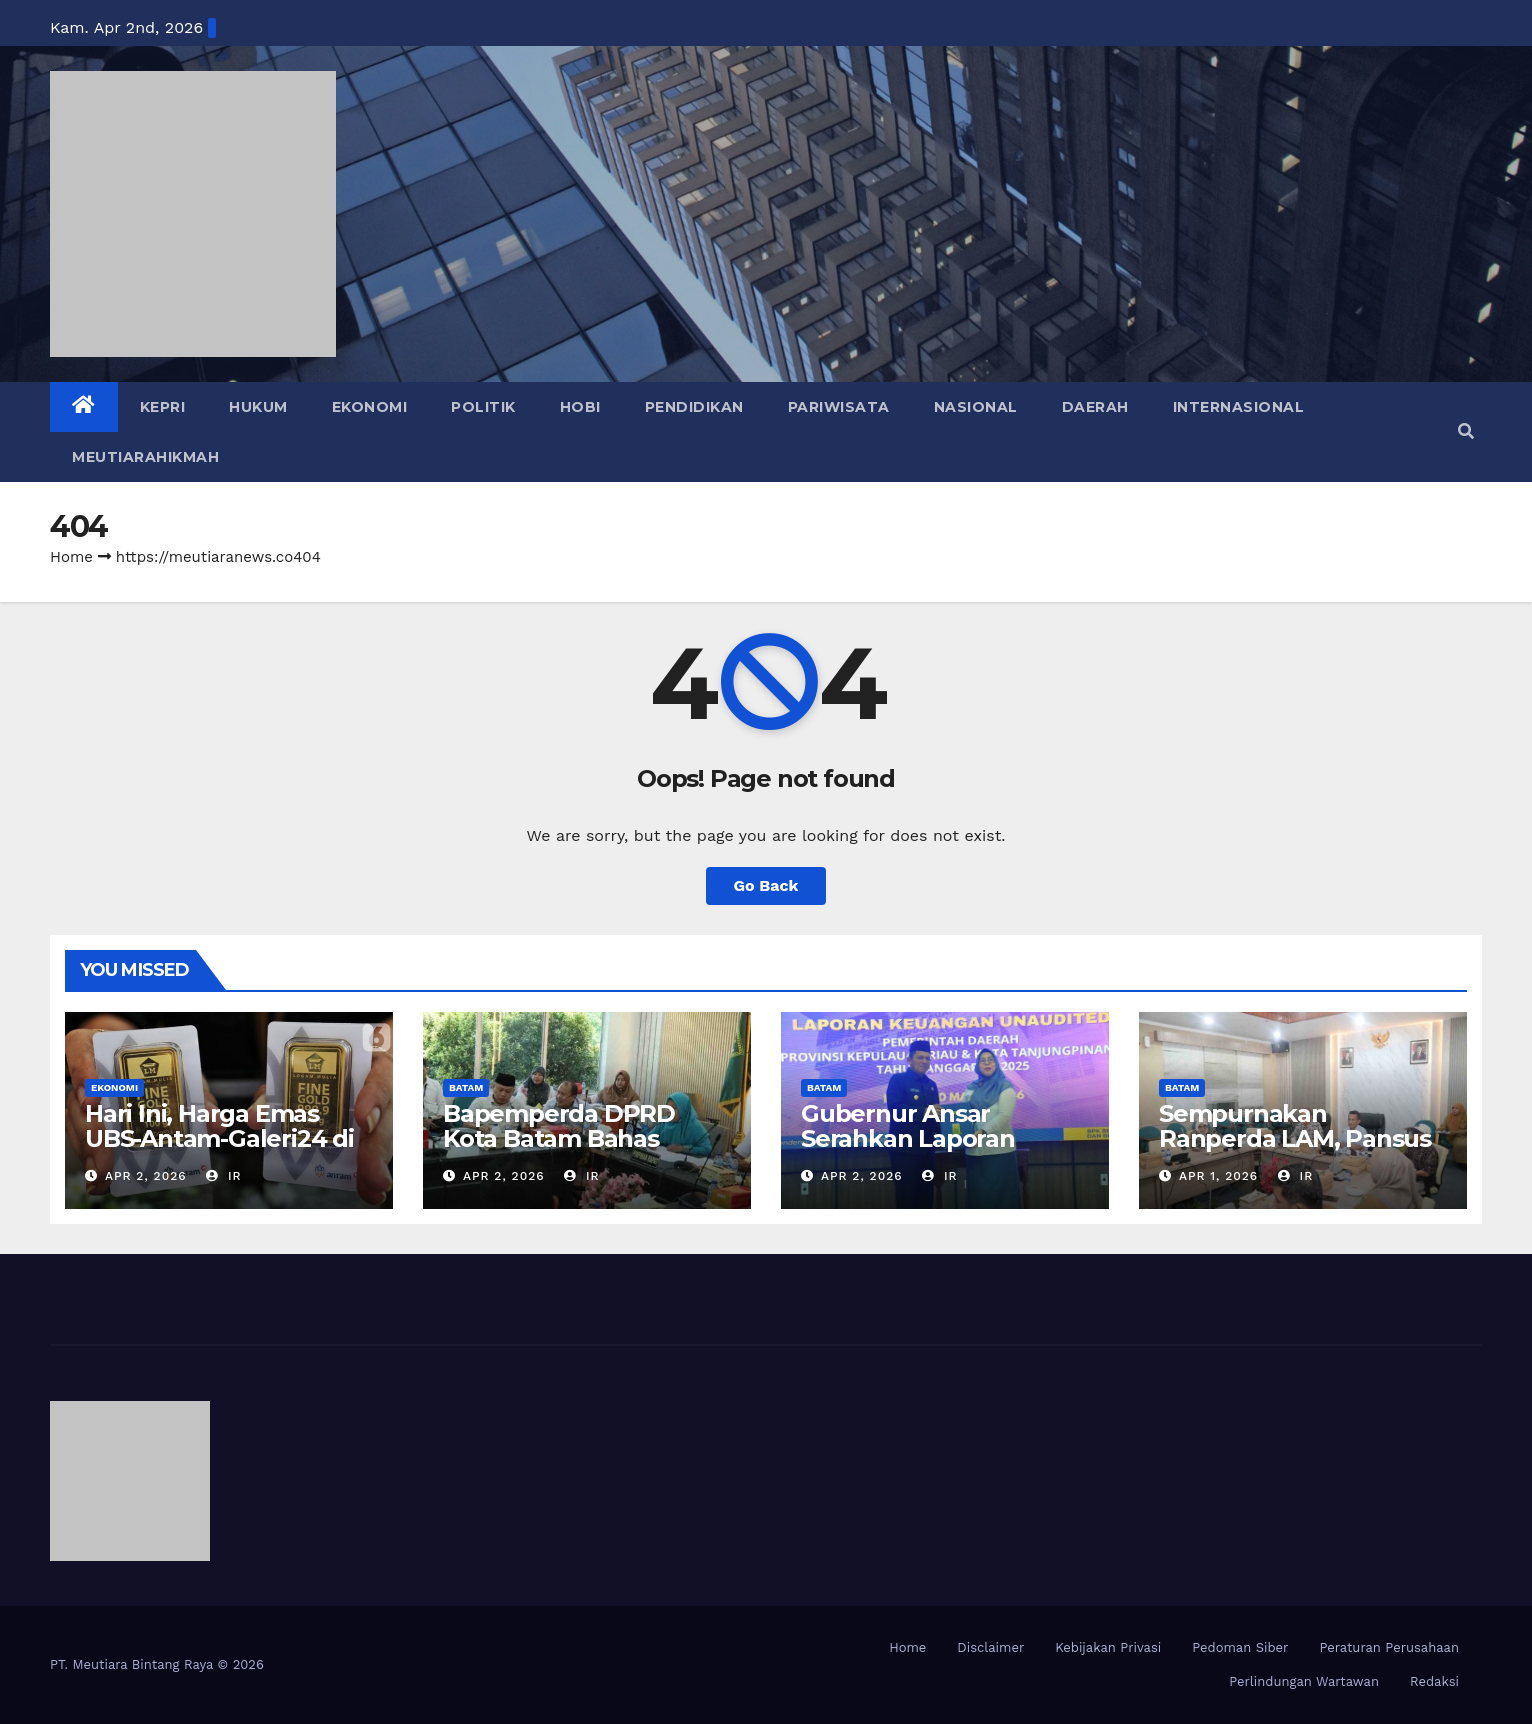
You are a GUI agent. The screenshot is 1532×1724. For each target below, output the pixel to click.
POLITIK (483, 407)
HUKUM (258, 407)
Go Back (766, 885)
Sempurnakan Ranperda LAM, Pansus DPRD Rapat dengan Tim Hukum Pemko (1295, 1151)
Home (71, 557)
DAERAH (1095, 407)
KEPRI (163, 407)
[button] (1466, 431)
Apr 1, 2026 (1218, 1176)
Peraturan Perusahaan (1389, 1647)
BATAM (466, 1087)
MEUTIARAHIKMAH (145, 457)
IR (224, 1176)
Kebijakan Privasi (1108, 1647)
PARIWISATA (839, 407)
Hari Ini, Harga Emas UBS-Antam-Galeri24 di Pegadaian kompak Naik (229, 1138)
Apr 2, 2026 (146, 1176)
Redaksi (1434, 1681)
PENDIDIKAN (694, 407)
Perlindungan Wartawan (1304, 1681)
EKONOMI (370, 407)
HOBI (580, 407)
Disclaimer (990, 1647)
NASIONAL (976, 407)
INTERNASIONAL (1239, 407)
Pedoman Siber (1240, 1647)
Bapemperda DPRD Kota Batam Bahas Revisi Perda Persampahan (559, 1151)
